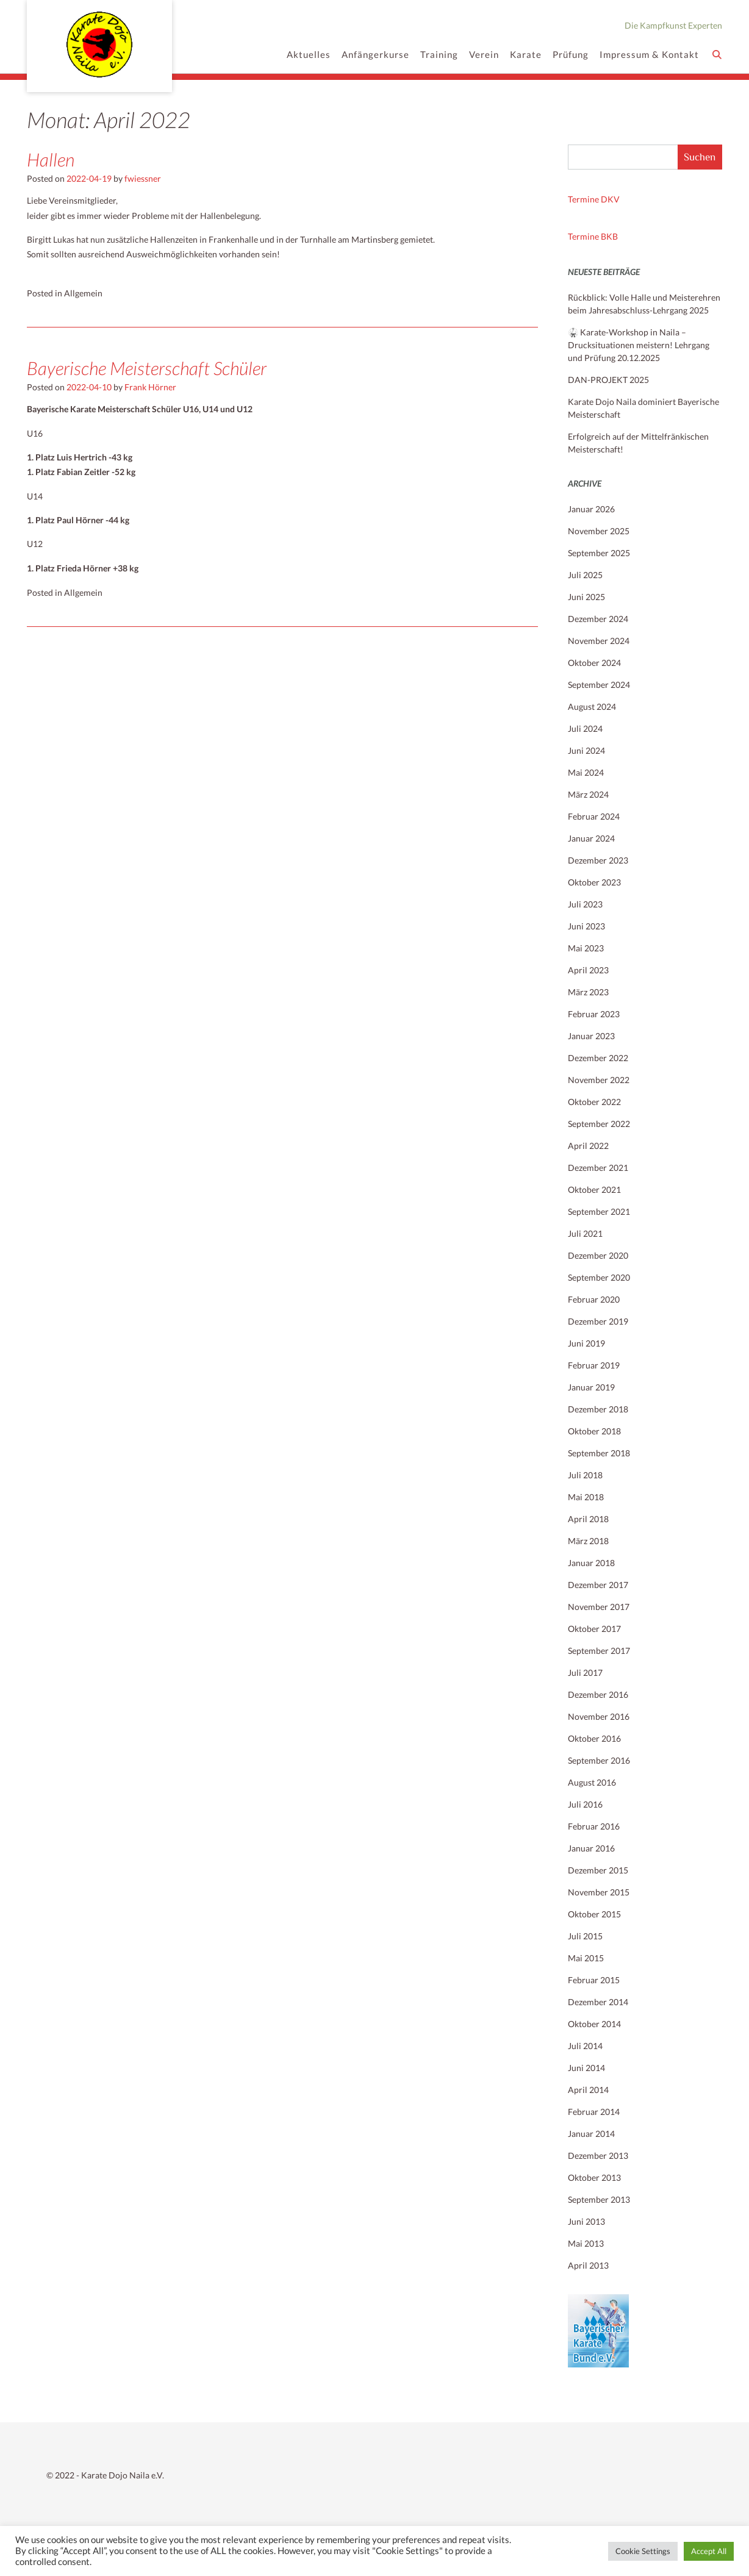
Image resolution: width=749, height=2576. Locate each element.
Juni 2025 (586, 597)
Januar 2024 (591, 838)
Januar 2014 (591, 2133)
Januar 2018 (591, 1563)
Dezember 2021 (598, 1167)
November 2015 (598, 1892)
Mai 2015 (586, 1958)
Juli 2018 (585, 1475)
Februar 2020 (594, 1299)
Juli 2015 (585, 1936)
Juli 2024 (585, 728)
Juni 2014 (586, 2068)
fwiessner (142, 178)
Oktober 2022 (594, 1102)
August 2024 (592, 706)
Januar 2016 (591, 1848)
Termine (584, 236)
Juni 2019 (586, 1343)
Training (439, 55)
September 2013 (599, 2199)
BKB (609, 236)
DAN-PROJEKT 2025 (608, 379)
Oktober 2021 (594, 1189)
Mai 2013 (586, 2243)
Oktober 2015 (594, 1914)
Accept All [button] (708, 2551)
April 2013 (588, 2265)
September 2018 (599, 1453)
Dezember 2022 (598, 1058)
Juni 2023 (586, 926)
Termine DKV (594, 199)
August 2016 (592, 1782)
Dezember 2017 (598, 1585)
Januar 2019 (591, 1387)
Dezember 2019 (598, 1321)
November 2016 (598, 1716)
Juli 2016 (585, 1804)
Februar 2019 (594, 1365)
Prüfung (571, 55)
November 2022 (598, 1080)
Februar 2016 (594, 1826)
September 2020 (599, 1277)
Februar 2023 (594, 1014)
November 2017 (598, 1606)
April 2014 (588, 2089)
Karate (526, 55)
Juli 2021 (585, 1233)
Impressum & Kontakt (649, 55)
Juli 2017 (585, 1672)
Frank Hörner (150, 387)
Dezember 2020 (598, 1255)
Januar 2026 (591, 509)
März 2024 (588, 794)
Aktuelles (309, 55)
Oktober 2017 (594, 1628)
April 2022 (588, 1145)
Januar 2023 (591, 1036)
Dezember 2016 (598, 1694)
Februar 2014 (594, 2111)
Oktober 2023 (594, 882)
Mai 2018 (586, 1497)
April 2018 (588, 1519)
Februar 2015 (594, 1980)
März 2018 (588, 1541)
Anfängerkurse (375, 55)
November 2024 (598, 640)
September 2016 (599, 1760)
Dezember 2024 (598, 619)
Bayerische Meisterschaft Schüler (147, 368)
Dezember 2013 (598, 2155)
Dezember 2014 (598, 2002)
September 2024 (599, 684)
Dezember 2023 (598, 860)
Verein (484, 55)
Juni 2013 (586, 2221)
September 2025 (599, 553)
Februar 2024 (594, 816)
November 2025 (598, 531)
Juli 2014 (585, 2046)
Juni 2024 (586, 750)
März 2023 (588, 992)
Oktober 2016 (594, 1738)
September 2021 (599, 1211)
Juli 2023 (585, 904)
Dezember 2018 (598, 1409)
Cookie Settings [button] (642, 2551)
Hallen (50, 159)
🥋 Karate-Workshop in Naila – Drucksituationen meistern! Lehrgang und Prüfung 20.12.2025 (638, 345)
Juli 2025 (585, 575)
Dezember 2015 (598, 1870)
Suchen (699, 157)
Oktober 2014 (594, 2024)
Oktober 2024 (594, 662)
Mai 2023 (586, 948)
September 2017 (599, 1650)
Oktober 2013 (594, 2177)
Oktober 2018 (594, 1431)
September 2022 (599, 1123)
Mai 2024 (586, 772)
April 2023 (588, 970)
